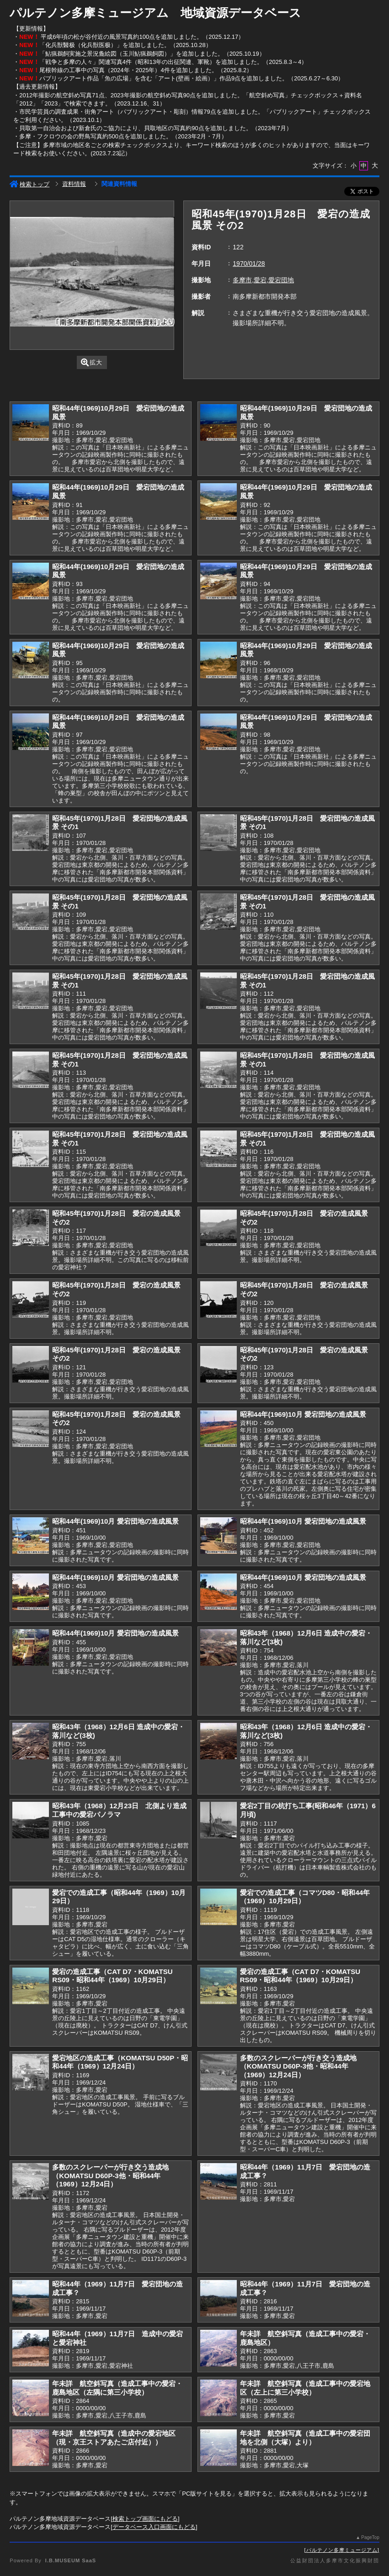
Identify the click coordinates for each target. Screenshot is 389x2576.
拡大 (91, 362)
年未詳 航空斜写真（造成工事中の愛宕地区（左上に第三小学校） (305, 2388)
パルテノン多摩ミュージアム (342, 2550)
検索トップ (29, 184)
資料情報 (74, 183)
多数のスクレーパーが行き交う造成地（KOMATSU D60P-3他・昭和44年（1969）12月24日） (298, 2066)
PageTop (370, 2537)
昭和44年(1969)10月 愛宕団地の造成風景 (303, 1414)
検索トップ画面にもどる (145, 2518)
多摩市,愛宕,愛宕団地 (263, 280)
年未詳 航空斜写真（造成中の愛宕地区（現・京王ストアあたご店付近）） (114, 2437)
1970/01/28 (249, 263)
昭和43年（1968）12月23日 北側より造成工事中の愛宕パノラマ (119, 1810)
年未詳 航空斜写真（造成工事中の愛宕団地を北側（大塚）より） (305, 2437)
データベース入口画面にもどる (154, 2526)
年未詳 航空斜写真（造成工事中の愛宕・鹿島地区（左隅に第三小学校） (117, 2388)
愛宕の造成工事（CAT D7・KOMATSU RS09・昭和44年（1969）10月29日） (112, 1976)
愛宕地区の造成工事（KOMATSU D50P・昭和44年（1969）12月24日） (120, 2062)
